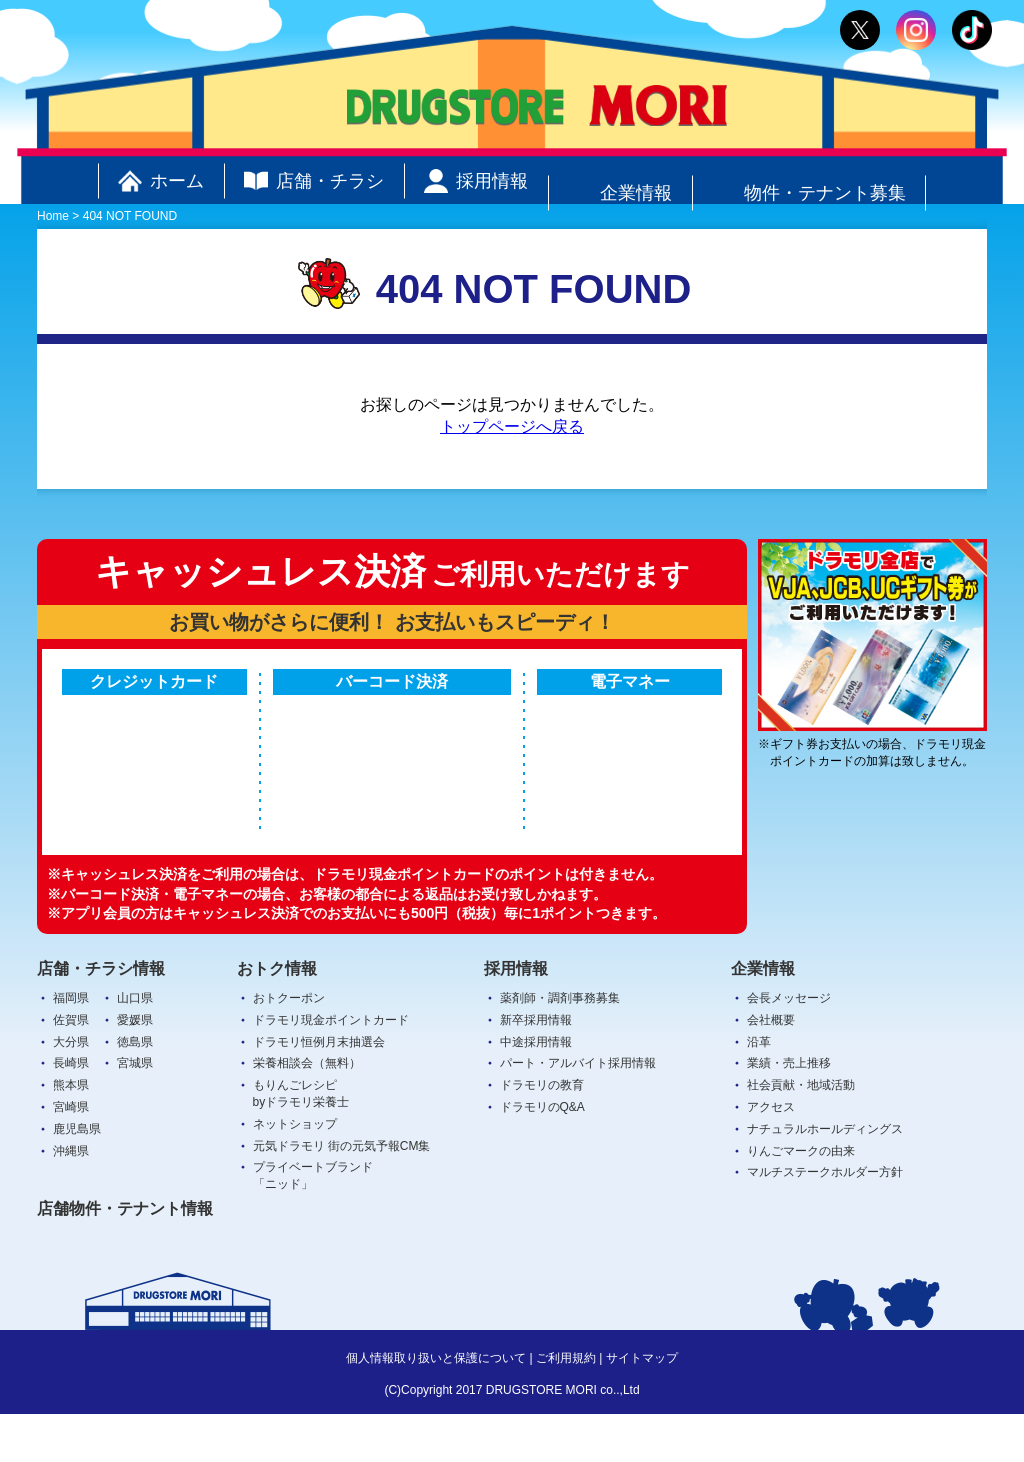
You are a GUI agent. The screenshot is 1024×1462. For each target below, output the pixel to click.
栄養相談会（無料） (307, 1111)
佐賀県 (71, 1067)
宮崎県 (71, 1155)
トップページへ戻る (512, 426)
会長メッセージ (789, 1046)
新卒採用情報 (536, 1067)
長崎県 (71, 1111)
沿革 (759, 1089)
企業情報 (620, 181)
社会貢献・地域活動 (801, 1133)
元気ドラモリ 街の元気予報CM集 (342, 1193)
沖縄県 (71, 1198)
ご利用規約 (566, 1406)
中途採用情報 (536, 1089)
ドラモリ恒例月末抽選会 (319, 1089)
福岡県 (71, 1046)
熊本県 (71, 1133)
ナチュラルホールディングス (825, 1176)
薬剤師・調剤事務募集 (560, 1046)
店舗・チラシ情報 (101, 1015)
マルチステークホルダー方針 (825, 1220)
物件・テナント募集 (809, 181)
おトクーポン (289, 1046)
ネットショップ (295, 1171)
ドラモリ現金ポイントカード (331, 1067)
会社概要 (771, 1067)
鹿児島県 (77, 1176)
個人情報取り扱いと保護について (436, 1406)
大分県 (71, 1089)
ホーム (161, 181)
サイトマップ (642, 1406)
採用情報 (476, 181)
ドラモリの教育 (542, 1133)
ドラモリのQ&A (542, 1155)
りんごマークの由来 (801, 1198)
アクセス (771, 1155)
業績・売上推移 (789, 1111)
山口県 (135, 1046)
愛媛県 (135, 1067)
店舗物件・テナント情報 (125, 1256)
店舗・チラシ (314, 181)
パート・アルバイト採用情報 (578, 1111)
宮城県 (135, 1111)
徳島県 (135, 1089)
